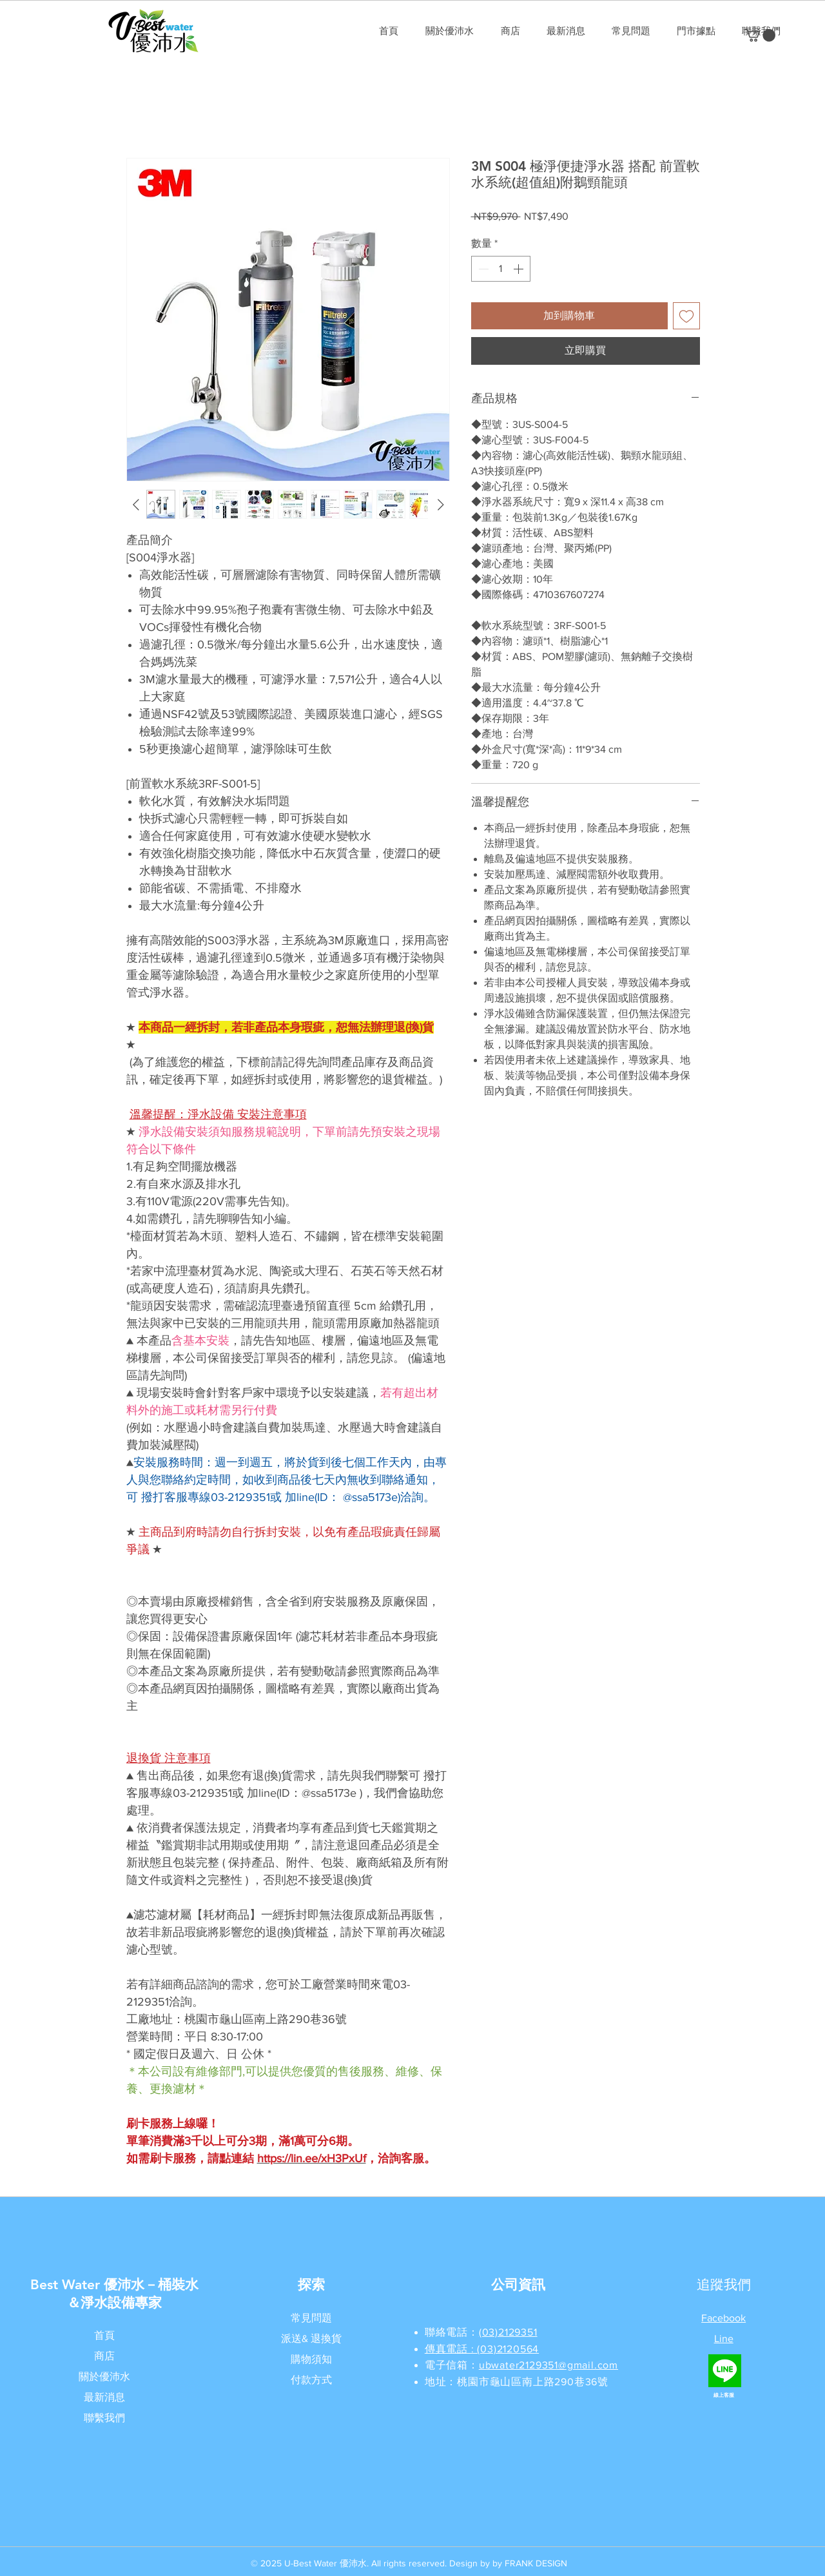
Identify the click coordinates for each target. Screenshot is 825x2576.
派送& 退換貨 (311, 2338)
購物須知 (311, 2359)
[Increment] (519, 269)
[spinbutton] (500, 269)
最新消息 (104, 2397)
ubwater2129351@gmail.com (548, 2364)
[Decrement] (482, 269)
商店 (104, 2355)
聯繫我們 (104, 2417)
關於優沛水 (104, 2376)
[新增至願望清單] (686, 315)
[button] (759, 35)
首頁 (104, 2335)
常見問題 (311, 2317)
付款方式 (311, 2379)
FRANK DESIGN (536, 2563)
